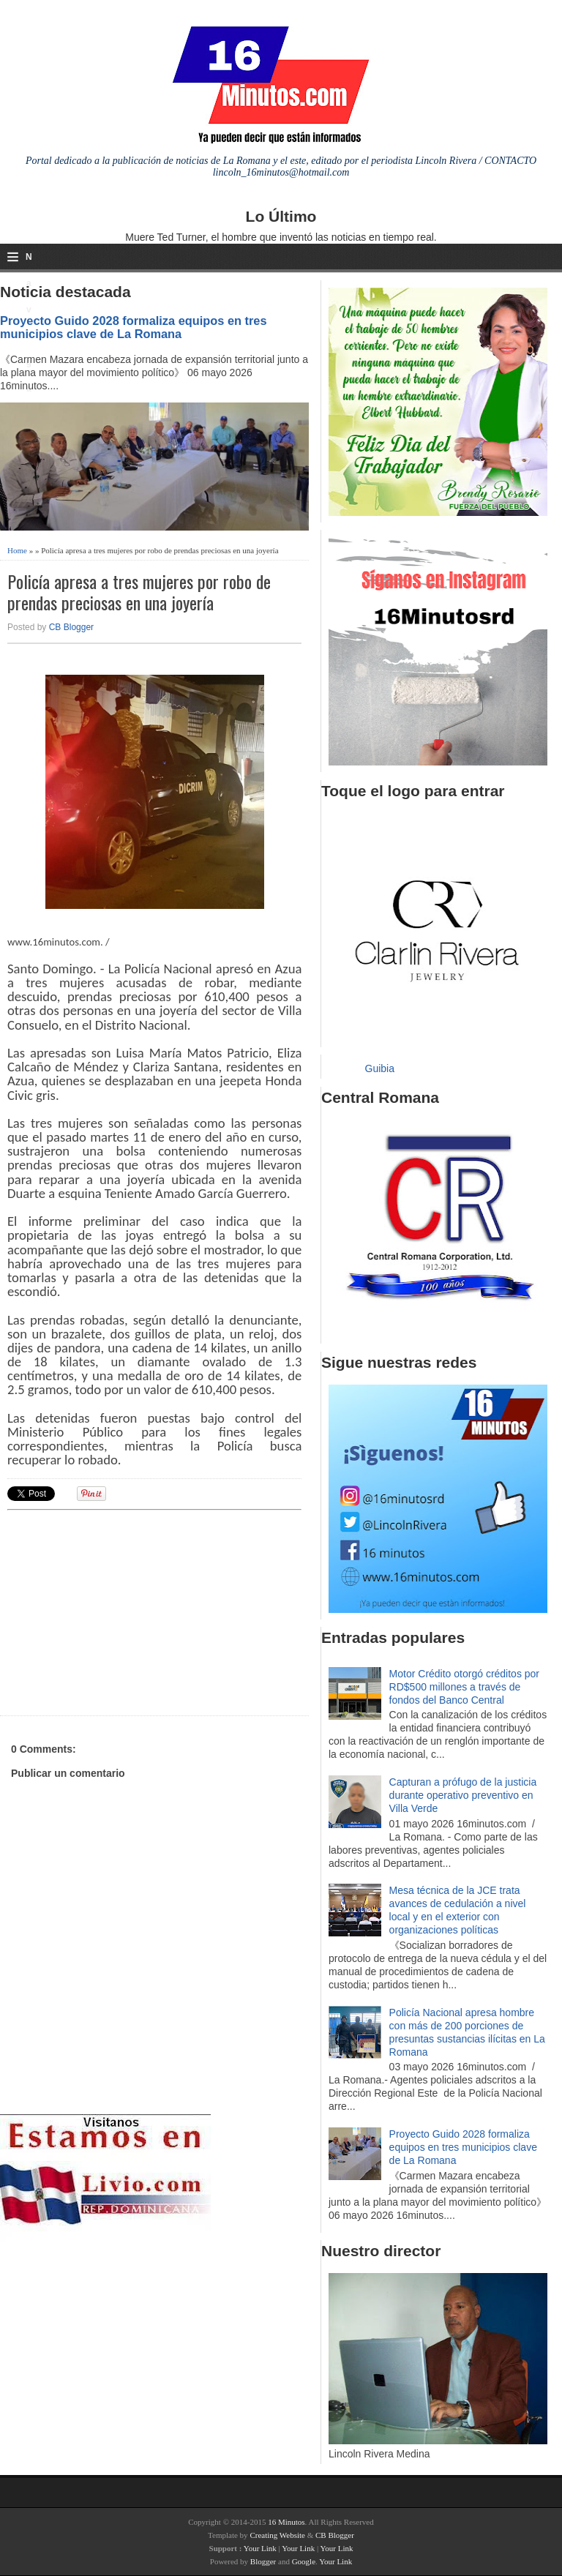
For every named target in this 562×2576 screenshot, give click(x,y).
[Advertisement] (121, 1610)
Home (17, 550)
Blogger (263, 2561)
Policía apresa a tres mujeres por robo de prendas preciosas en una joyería (139, 592)
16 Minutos (286, 2521)
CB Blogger (71, 627)
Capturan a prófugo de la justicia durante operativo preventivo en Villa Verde (463, 1795)
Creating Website (277, 2535)
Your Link (260, 2548)
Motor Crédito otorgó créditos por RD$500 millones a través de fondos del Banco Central (464, 1687)
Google (303, 2561)
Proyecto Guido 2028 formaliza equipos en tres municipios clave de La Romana (133, 327)
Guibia (379, 1068)
